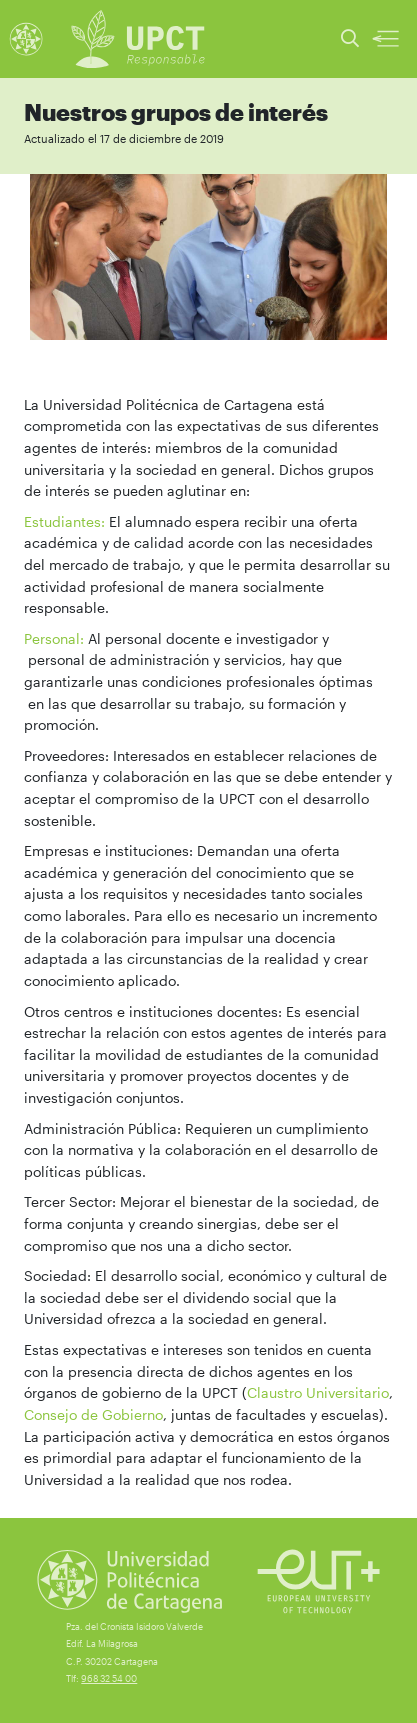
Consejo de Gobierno (93, 1414)
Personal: (54, 638)
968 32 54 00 (109, 1678)
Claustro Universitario (318, 1392)
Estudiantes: (64, 521)
